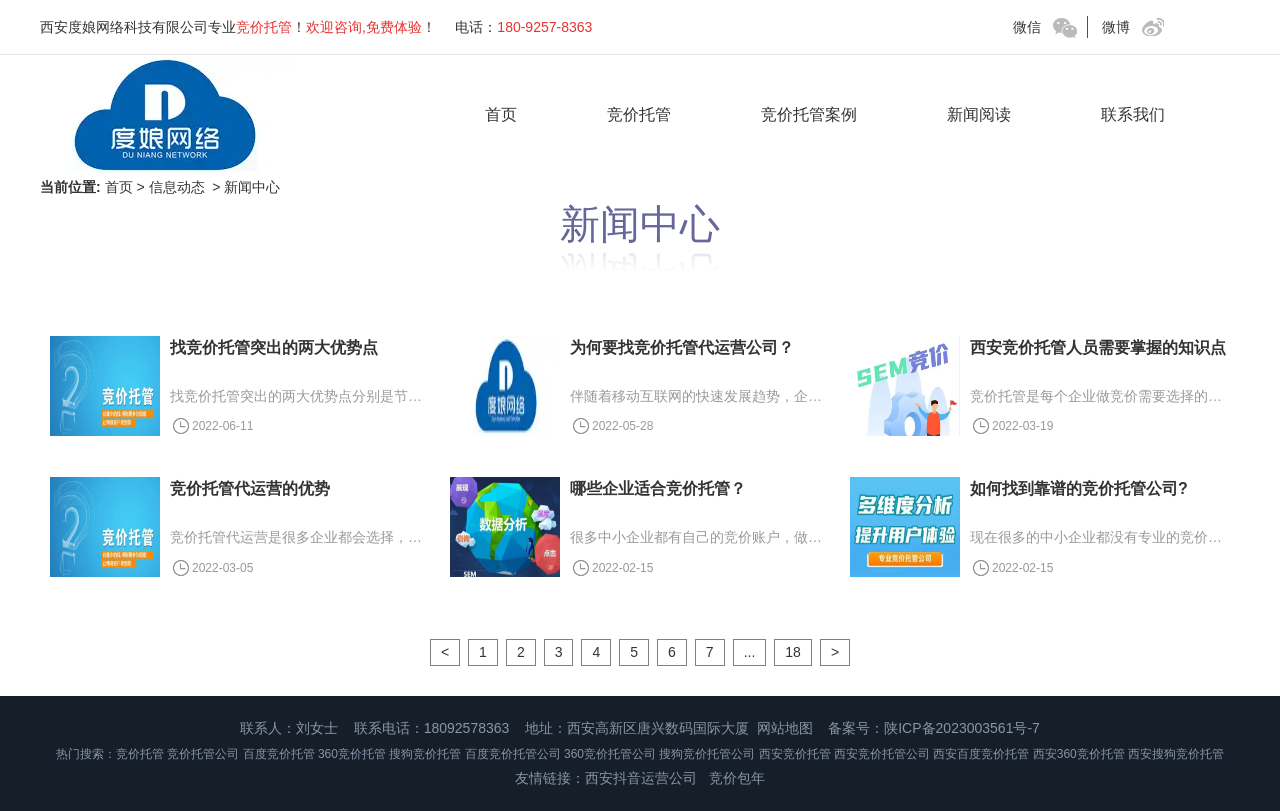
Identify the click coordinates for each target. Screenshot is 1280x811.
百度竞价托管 (279, 754)
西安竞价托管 (795, 754)
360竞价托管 (352, 754)
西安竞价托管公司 (882, 754)
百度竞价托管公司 (513, 754)
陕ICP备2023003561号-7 (962, 728)
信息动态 (177, 187)
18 (793, 652)
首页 (501, 114)
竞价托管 (639, 114)
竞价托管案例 (809, 114)
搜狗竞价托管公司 (707, 754)
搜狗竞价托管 (425, 754)
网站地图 (785, 728)
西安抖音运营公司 (641, 778)
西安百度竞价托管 (981, 754)
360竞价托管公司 (610, 754)
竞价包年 (737, 778)
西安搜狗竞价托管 (1176, 754)
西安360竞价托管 (1079, 754)
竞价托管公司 (203, 754)
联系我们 (1133, 114)
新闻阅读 (979, 114)
